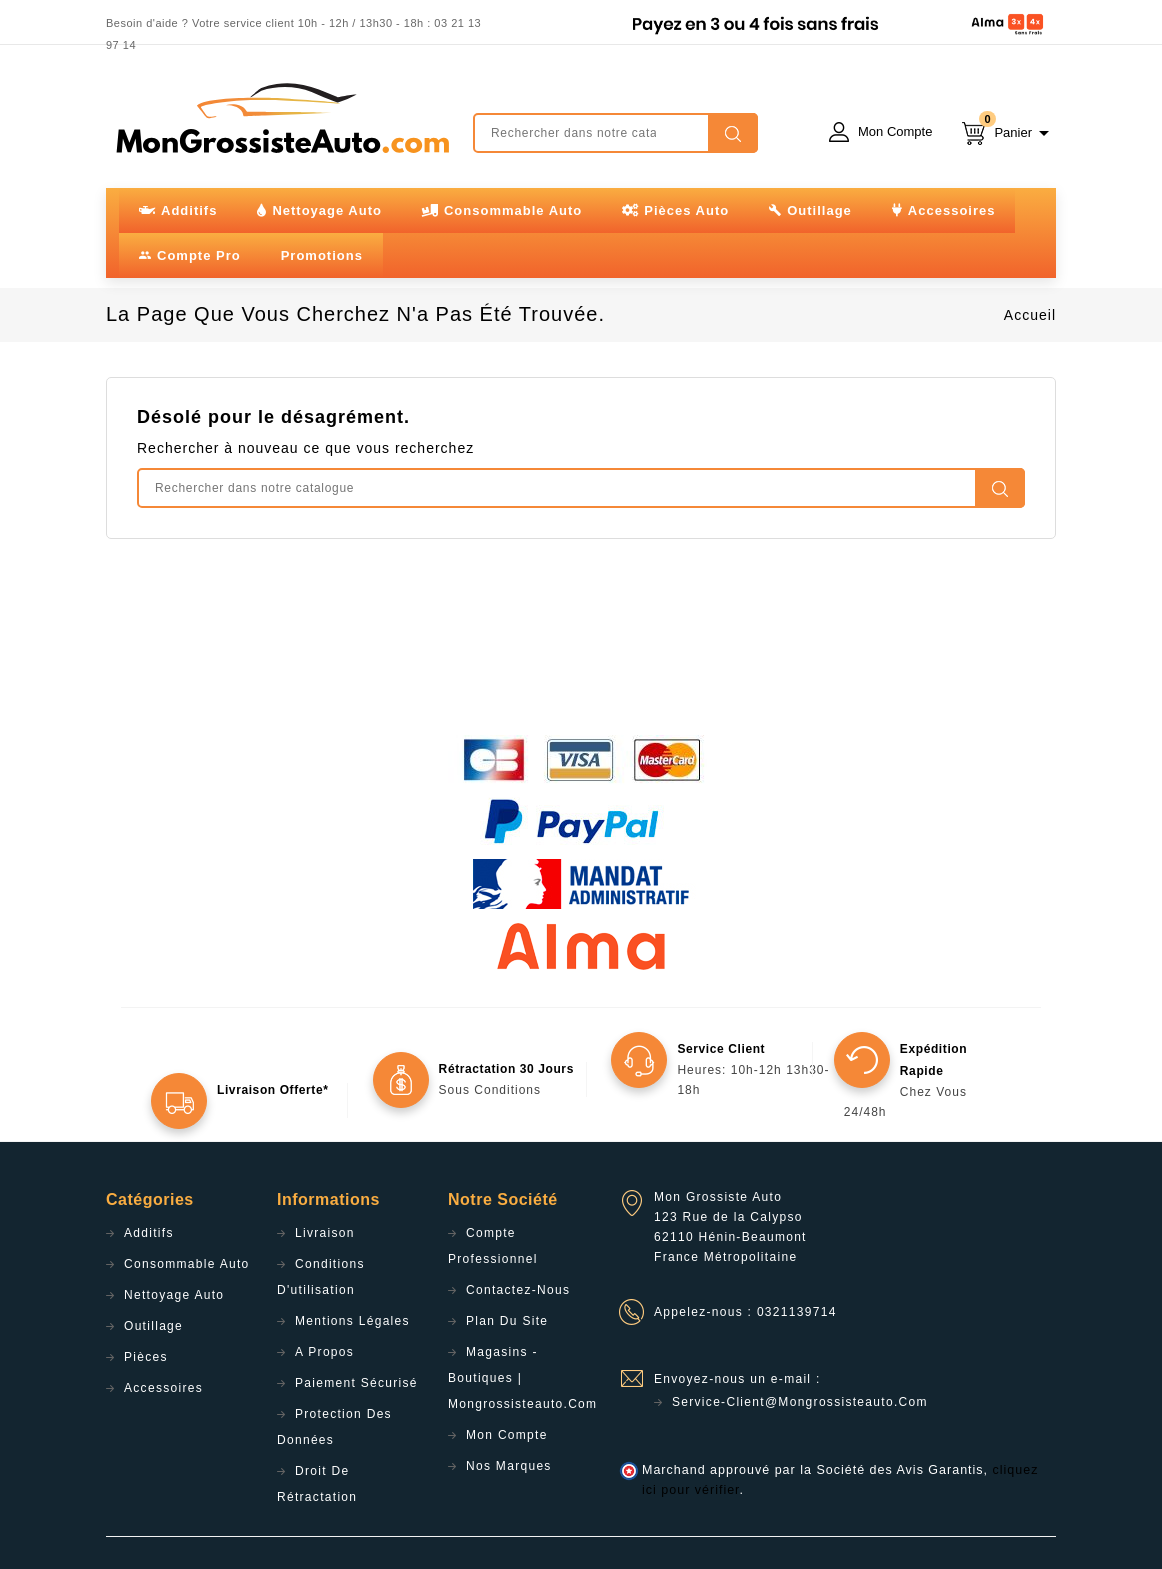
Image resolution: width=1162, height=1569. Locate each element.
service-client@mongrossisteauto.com (800, 1402)
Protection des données (334, 1427)
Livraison (325, 1233)
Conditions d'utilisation (321, 1277)
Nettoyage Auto (174, 1295)
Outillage (153, 1326)
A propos (324, 1352)
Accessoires (163, 1388)
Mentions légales (352, 1321)
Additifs (149, 1233)
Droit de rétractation (317, 1484)
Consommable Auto (187, 1264)
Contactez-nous (518, 1290)
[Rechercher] (615, 133)
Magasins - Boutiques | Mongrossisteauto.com (522, 1378)
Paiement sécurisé (356, 1383)
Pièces (146, 1357)
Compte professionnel (493, 1246)
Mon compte (507, 1435)
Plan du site (507, 1321)
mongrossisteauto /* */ (281, 118)
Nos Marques (509, 1466)
